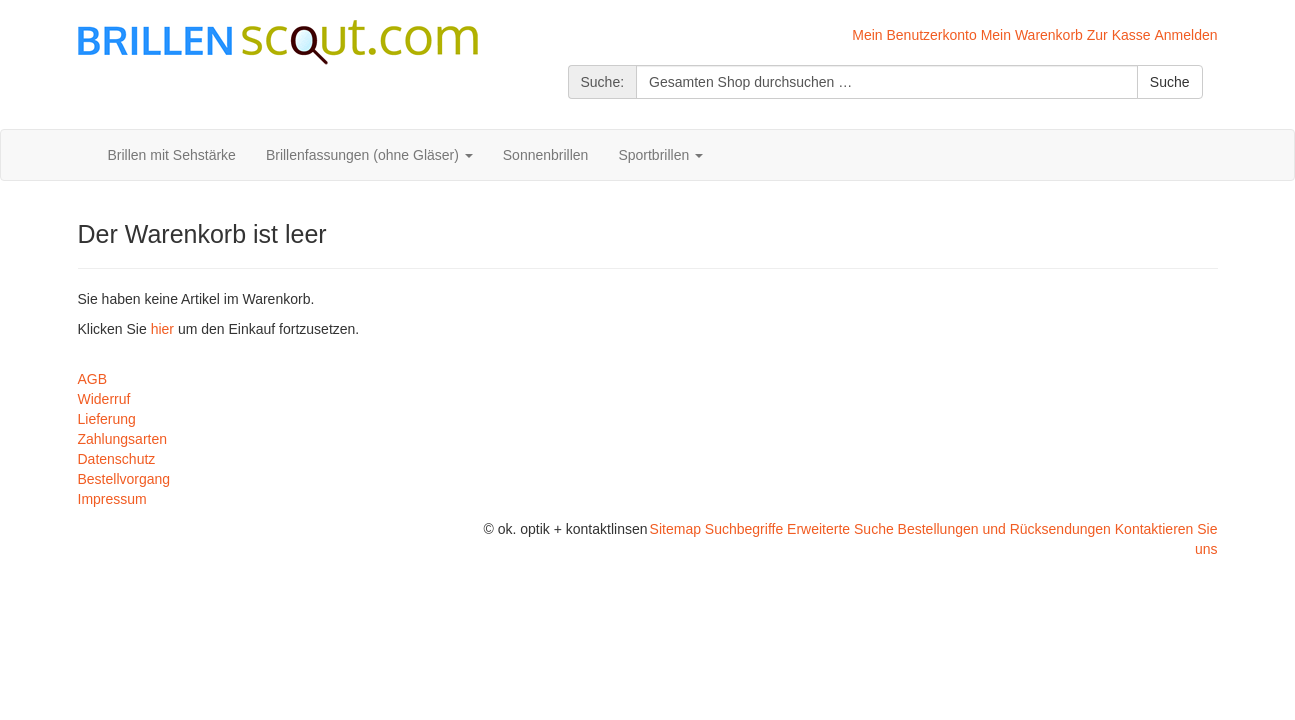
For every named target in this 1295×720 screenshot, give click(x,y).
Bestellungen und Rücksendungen (1004, 529)
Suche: (603, 82)
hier (162, 329)
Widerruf (104, 399)
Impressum (112, 499)
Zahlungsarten (123, 439)
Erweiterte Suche (840, 529)
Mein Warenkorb (1032, 35)
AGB (93, 379)
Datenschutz (117, 459)
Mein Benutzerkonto (914, 35)
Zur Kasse (1119, 35)
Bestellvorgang (124, 479)
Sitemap (675, 529)
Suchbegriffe (744, 529)
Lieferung (107, 419)
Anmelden (1185, 35)
